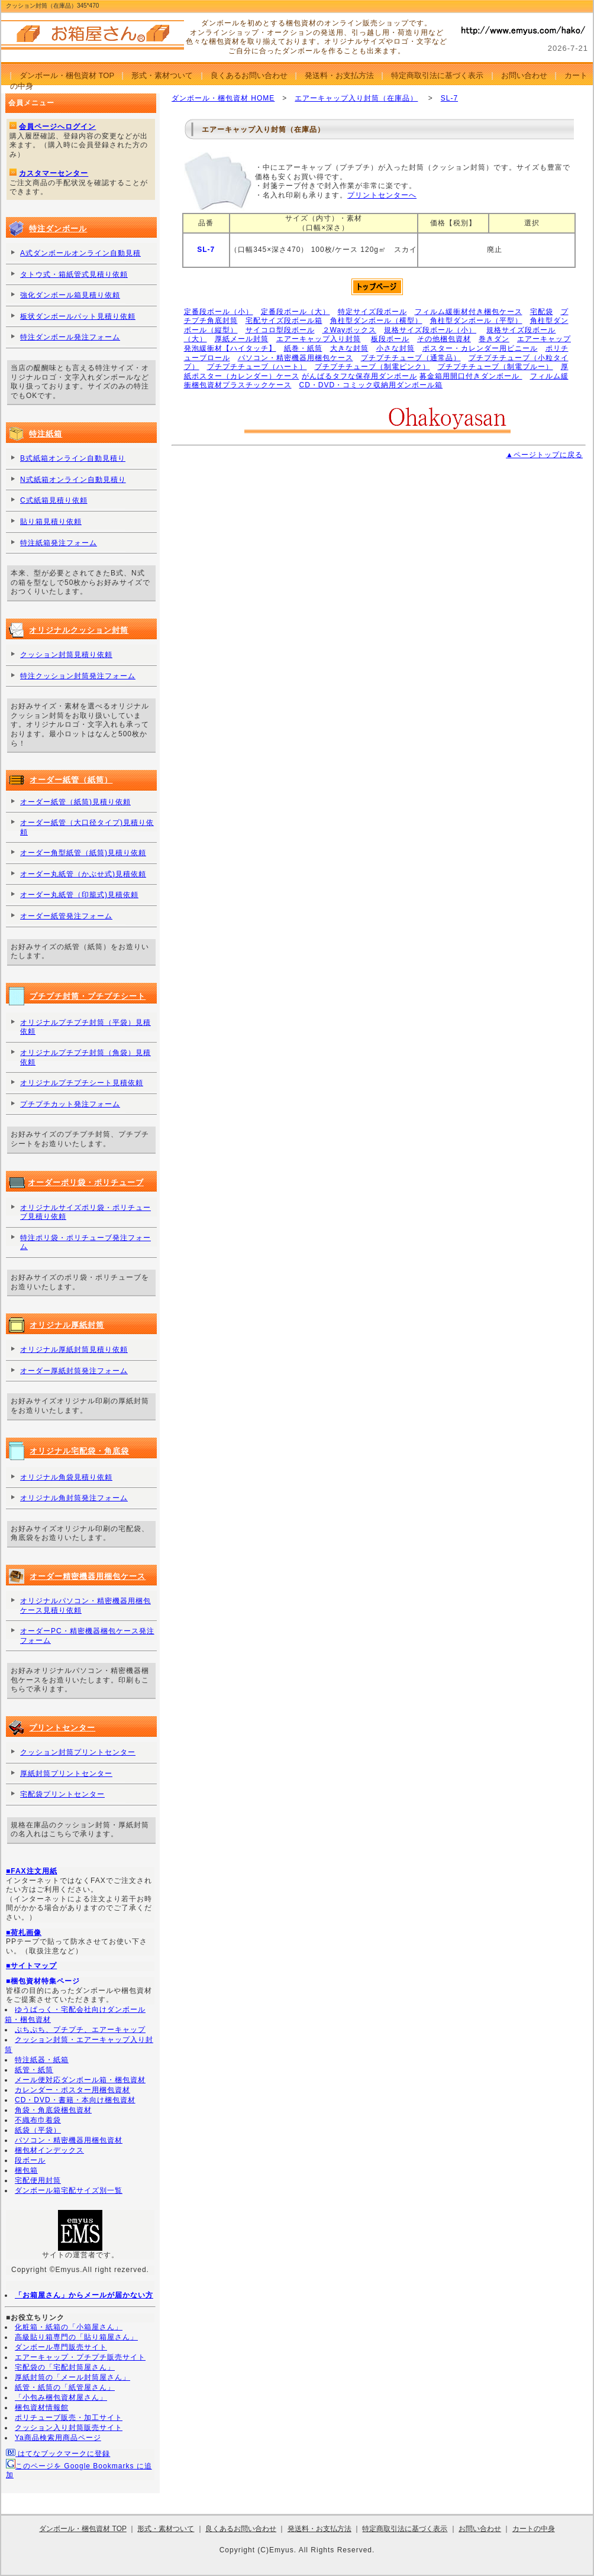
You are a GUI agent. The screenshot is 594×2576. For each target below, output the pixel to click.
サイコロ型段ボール (280, 330)
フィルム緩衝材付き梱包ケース (468, 312)
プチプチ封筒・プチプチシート (88, 996)
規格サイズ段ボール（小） (430, 330)
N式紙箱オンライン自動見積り (73, 479)
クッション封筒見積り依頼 (66, 655)
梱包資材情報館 (42, 2407)
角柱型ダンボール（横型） (376, 320)
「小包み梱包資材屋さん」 (61, 2397)
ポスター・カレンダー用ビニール (480, 348)
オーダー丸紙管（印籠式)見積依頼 (79, 895)
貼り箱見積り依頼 (51, 521)
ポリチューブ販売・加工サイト (68, 2417)
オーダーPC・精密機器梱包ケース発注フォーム (87, 1636)
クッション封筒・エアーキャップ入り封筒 (79, 2044)
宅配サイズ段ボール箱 (284, 320)
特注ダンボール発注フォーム (70, 337)
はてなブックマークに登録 (58, 2453)
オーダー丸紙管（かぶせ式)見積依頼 (83, 874)
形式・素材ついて (162, 75)
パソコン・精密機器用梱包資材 (68, 2140)
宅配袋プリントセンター (62, 1794)
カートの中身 (533, 2529)
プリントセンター (62, 1727)
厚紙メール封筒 (242, 339)
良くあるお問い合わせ (249, 75)
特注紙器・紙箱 (42, 2060)
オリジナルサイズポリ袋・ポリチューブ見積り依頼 (85, 1212)
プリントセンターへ (382, 195)
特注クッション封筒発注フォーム (77, 676)
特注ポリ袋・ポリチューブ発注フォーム (85, 1242)
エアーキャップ (544, 339)
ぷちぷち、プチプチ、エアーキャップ (80, 2029)
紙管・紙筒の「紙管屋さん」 (65, 2387)
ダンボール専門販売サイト (61, 2347)
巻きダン (494, 339)
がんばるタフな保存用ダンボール (359, 376)
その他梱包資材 (444, 339)
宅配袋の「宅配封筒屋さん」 (65, 2367)
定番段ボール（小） (218, 312)
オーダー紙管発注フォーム (66, 916)
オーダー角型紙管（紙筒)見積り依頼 (83, 853)
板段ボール (390, 339)
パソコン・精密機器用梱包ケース (295, 358)
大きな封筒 (349, 348)
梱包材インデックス (49, 2150)
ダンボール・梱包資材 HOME (223, 98)
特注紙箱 (45, 433)
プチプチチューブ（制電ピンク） (372, 367)
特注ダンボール (58, 228)
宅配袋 (541, 312)
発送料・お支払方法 (339, 75)
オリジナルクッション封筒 (78, 630)
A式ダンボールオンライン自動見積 (80, 253)
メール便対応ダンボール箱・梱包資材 (80, 2080)
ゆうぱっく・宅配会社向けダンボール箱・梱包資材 (75, 2014)
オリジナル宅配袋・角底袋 (79, 1450)
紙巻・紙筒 (303, 348)
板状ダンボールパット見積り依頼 (77, 316)
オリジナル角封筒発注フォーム (74, 1498)
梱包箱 (26, 2170)
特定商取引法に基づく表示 (437, 75)
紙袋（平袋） (38, 2130)
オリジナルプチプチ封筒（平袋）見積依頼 (85, 1027)
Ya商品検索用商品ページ (58, 2437)
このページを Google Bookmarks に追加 (79, 2469)
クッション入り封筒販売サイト (68, 2427)
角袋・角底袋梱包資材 (53, 2110)
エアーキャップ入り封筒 (318, 339)
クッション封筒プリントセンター (77, 1752)
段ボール (30, 2160)
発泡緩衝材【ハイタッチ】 (230, 348)
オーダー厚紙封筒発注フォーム (74, 1371)
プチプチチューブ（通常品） (411, 358)
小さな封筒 (395, 348)
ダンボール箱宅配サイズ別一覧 (68, 2190)
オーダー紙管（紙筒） (71, 779)
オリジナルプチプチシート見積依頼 (81, 1083)
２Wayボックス (349, 330)
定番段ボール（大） (295, 312)
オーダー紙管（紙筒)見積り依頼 (75, 802)
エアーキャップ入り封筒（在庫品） (356, 98)
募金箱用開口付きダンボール (470, 376)
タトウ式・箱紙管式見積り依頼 (74, 274)
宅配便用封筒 (38, 2180)
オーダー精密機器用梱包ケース (88, 1576)
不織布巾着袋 (38, 2120)
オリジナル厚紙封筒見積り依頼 (74, 1349)
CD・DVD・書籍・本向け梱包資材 (75, 2100)
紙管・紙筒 (34, 2070)
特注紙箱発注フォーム (58, 543)
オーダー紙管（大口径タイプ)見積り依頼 (87, 827)
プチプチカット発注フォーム (70, 1104)
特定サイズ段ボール (372, 312)
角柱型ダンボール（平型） (476, 320)
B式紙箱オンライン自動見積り (72, 458)
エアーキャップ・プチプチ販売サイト (80, 2357)
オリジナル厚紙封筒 (67, 1325)
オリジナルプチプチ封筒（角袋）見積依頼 (85, 1057)
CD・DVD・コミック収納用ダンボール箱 (371, 385)
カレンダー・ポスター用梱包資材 (72, 2090)
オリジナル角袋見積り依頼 (66, 1477)
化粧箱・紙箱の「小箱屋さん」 (68, 2327)
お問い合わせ (524, 75)
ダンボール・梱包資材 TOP (67, 75)
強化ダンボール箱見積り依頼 (70, 295)
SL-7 (449, 98)
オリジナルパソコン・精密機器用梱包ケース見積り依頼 (85, 1605)
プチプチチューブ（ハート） (257, 367)
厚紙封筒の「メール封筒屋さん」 (72, 2377)
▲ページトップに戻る (544, 455)
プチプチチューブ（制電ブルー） (495, 367)
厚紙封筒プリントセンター (66, 1773)
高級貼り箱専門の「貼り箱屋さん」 (76, 2337)
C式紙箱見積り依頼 (54, 500)
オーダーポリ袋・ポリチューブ (86, 1182)
